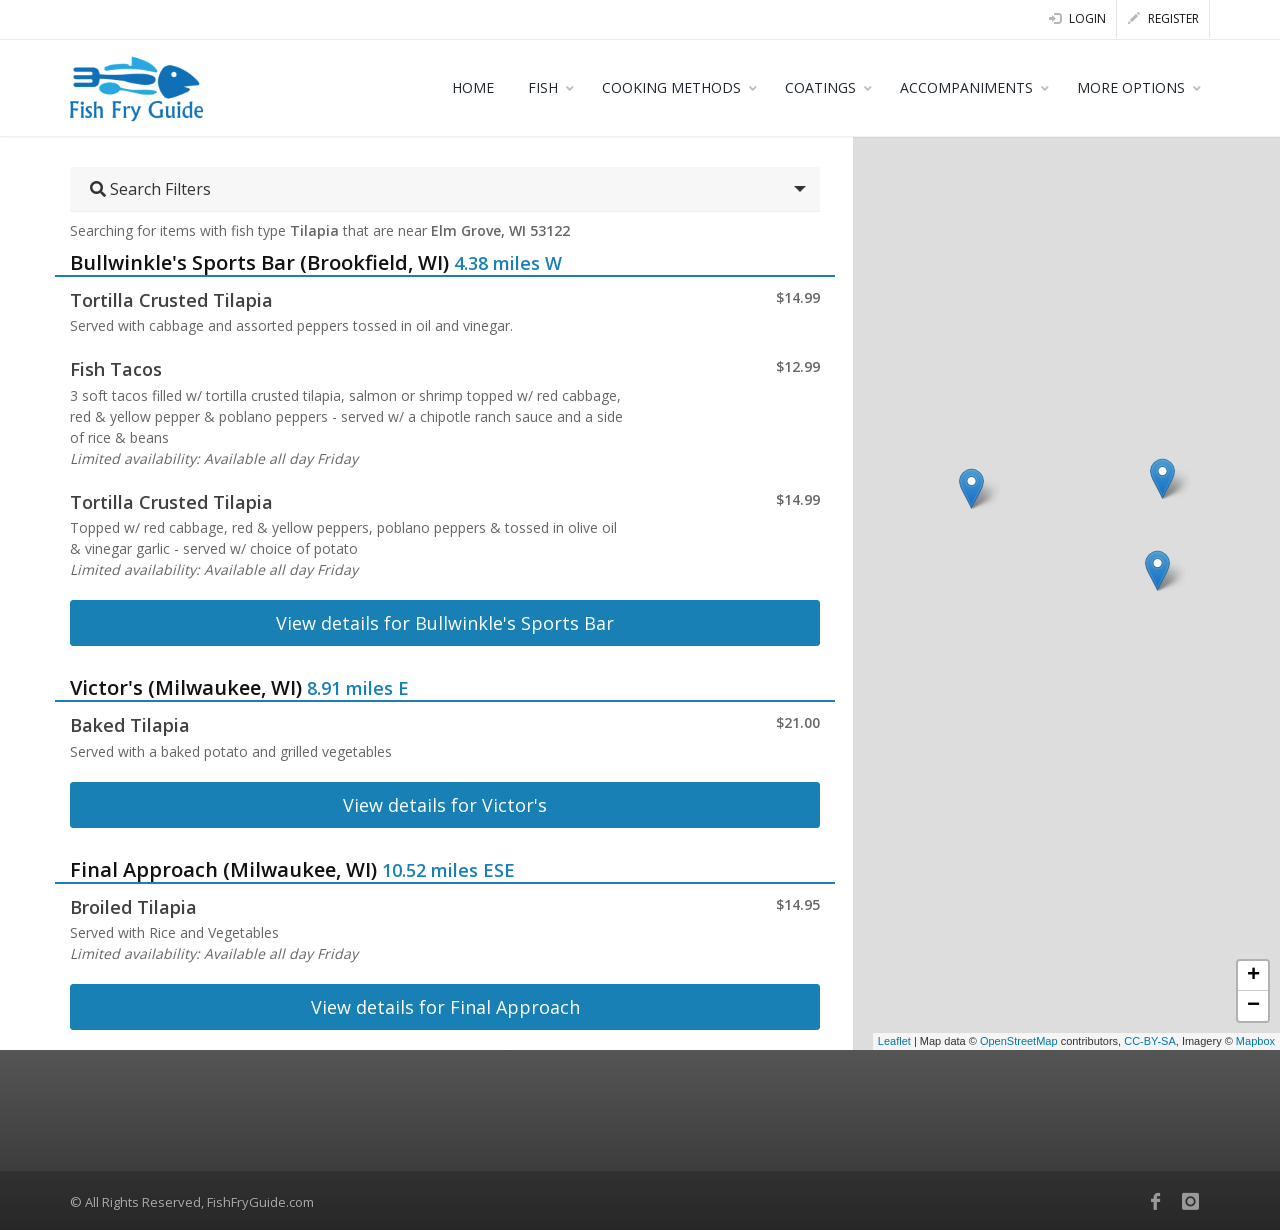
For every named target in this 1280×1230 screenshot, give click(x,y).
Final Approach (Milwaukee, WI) (223, 869)
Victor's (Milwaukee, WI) (186, 687)
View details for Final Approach (445, 1007)
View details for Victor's (445, 805)
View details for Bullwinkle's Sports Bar (445, 623)
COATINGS (820, 87)
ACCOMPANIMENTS (966, 87)
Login (1077, 18)
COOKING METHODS (671, 87)
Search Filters (150, 189)
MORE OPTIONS (1131, 87)
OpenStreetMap (1019, 1041)
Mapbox (1255, 1041)
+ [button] (1253, 976)
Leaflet (894, 1041)
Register (1163, 18)
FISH (543, 87)
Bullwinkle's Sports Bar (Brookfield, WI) (259, 262)
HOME (473, 87)
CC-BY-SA (1150, 1041)
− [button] (1253, 1006)
